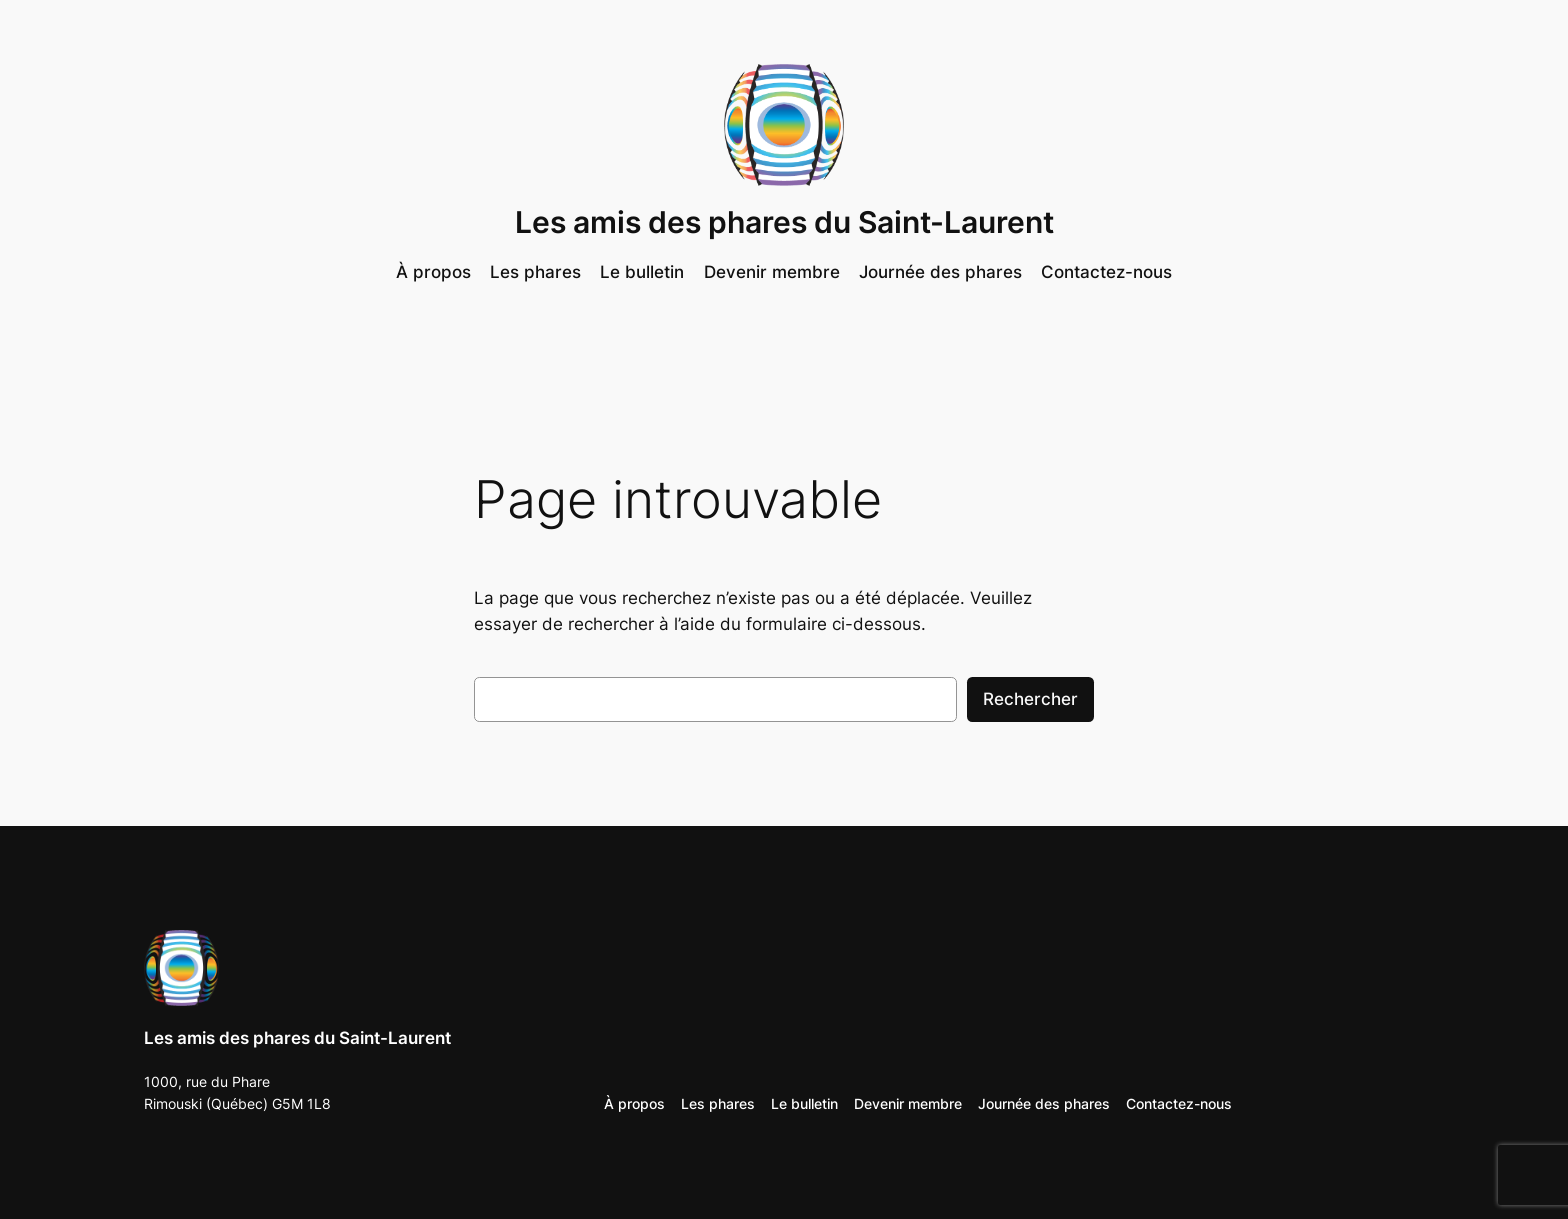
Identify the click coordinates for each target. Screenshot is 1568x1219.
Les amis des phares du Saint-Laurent (784, 222)
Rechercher (1030, 699)
